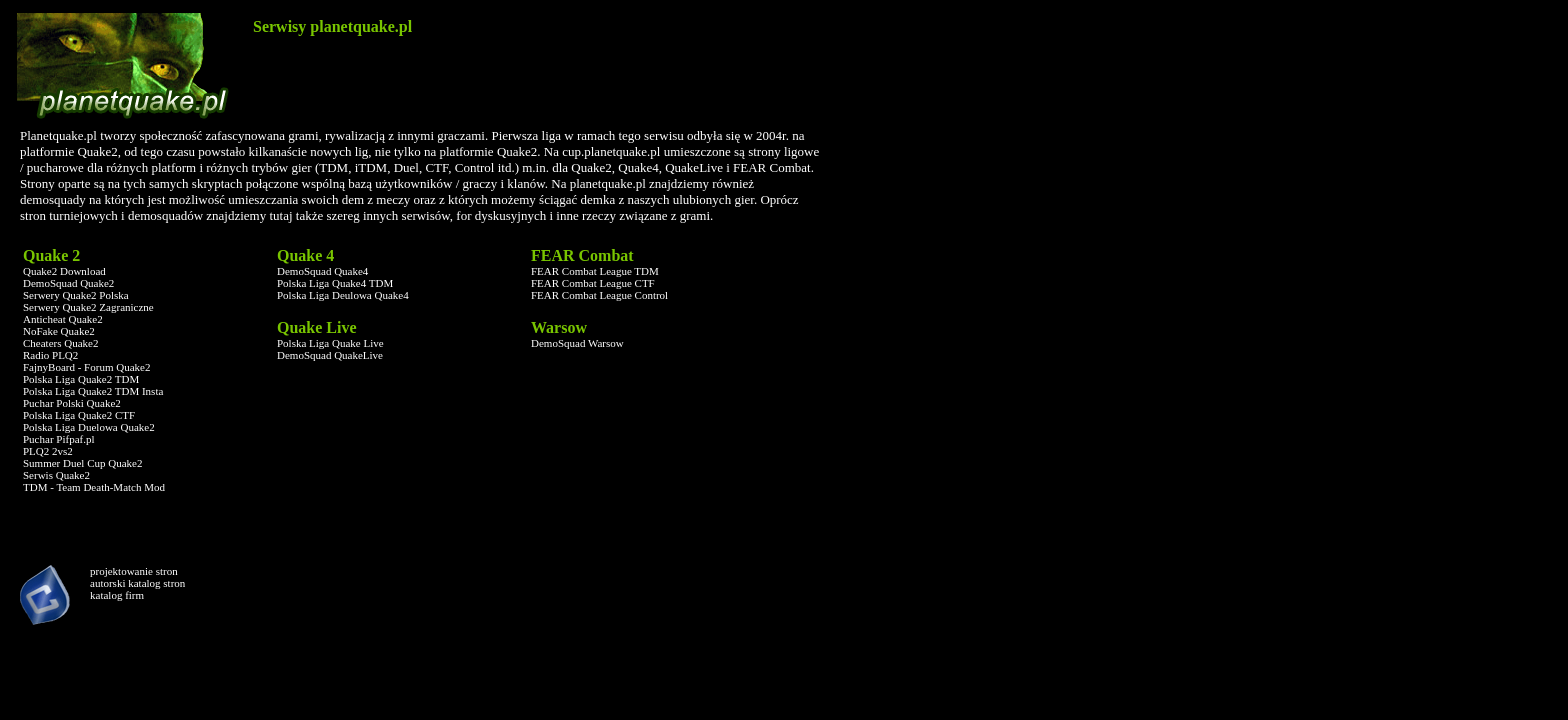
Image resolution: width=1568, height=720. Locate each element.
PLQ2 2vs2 (48, 451)
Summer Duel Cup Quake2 (82, 463)
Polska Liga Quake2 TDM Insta (93, 391)
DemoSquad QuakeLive (330, 355)
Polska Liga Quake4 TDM (335, 283)
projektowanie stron (134, 571)
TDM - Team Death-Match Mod (94, 487)
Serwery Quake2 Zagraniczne (88, 307)
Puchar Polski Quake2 (72, 403)
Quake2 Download (64, 271)
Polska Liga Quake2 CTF (79, 415)
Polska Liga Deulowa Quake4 (343, 295)
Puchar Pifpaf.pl (58, 439)
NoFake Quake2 (59, 331)
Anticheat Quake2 (63, 319)
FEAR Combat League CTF (593, 283)
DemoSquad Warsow (577, 343)
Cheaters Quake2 (60, 343)
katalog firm (117, 595)
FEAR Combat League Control (599, 295)
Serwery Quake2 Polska (76, 295)
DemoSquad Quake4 (322, 271)
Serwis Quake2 (56, 475)
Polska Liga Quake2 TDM (81, 379)
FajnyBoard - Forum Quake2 (86, 367)
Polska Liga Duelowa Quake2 (89, 427)
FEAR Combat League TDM (595, 271)
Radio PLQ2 (50, 355)
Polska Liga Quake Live (330, 343)
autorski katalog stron (137, 583)
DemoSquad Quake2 (68, 283)
